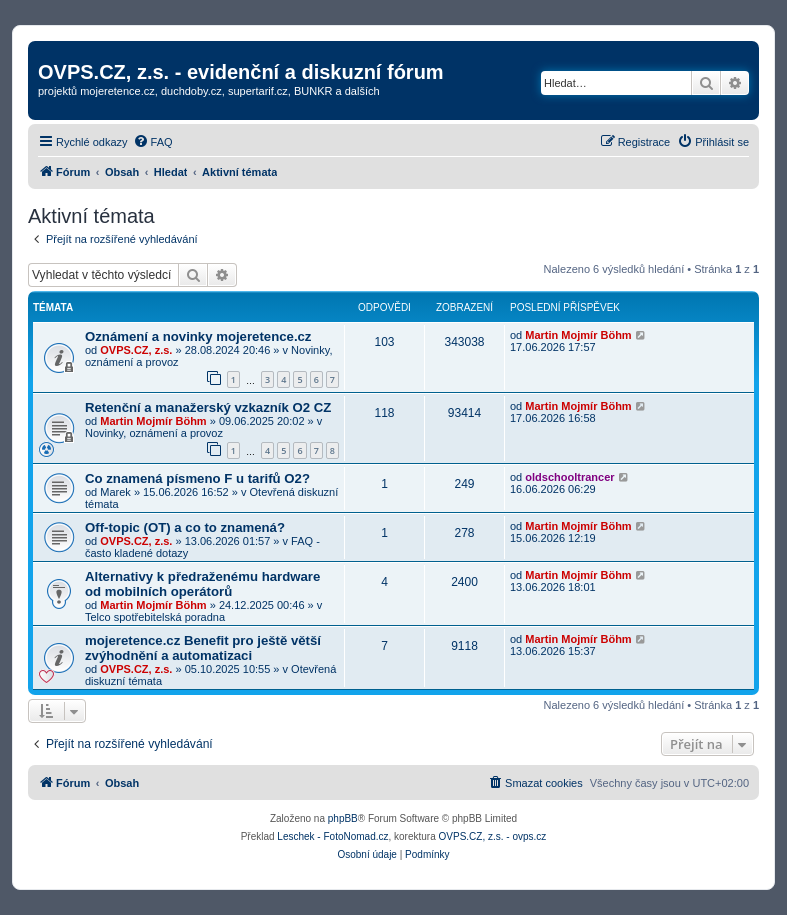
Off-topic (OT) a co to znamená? (185, 527)
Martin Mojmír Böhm (578, 335)
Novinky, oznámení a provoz (154, 433)
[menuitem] (153, 142)
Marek (115, 492)
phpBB (343, 818)
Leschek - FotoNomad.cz (332, 836)
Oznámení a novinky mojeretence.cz (198, 336)
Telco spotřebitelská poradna (155, 617)
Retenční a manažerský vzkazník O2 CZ (208, 407)
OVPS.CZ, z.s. (136, 350)
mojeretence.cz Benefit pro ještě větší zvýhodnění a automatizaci (203, 648)
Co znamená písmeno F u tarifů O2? (197, 478)
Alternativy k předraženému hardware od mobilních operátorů (202, 584)
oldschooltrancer (569, 477)
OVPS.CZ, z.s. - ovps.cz (493, 836)
